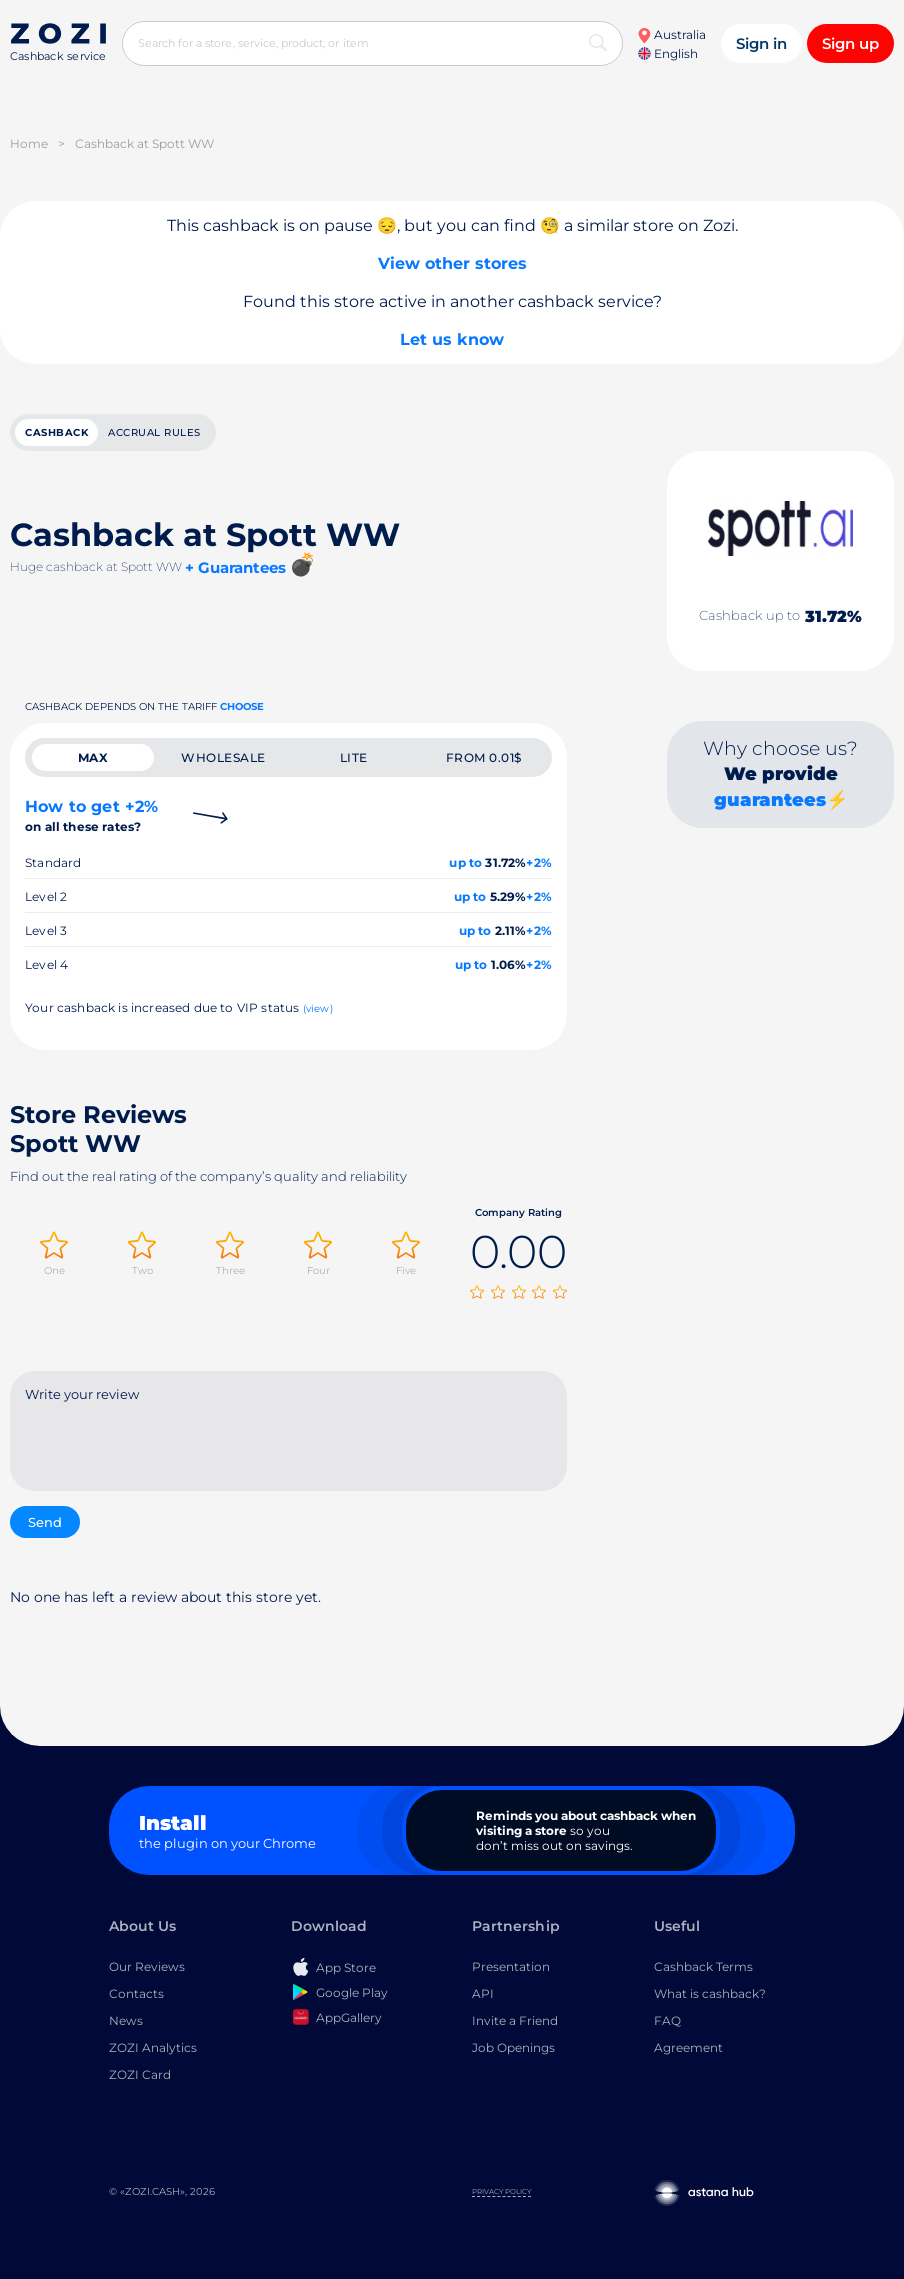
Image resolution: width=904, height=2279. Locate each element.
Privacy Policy (501, 2191)
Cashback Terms (703, 1966)
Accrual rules (154, 432)
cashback (56, 432)
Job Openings (513, 2047)
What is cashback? (710, 1993)
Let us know (452, 339)
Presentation (511, 1966)
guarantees (770, 800)
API (483, 1993)
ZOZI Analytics (153, 2047)
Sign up (850, 43)
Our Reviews (147, 1966)
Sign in (761, 43)
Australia (671, 34)
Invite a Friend (515, 2020)
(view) (318, 1008)
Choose (242, 706)
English (668, 53)
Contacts (136, 1993)
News (126, 2020)
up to (465, 862)
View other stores (452, 263)
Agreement (688, 2047)
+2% (539, 862)
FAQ (667, 2020)
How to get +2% (91, 815)
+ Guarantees (235, 567)
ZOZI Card (140, 2074)
